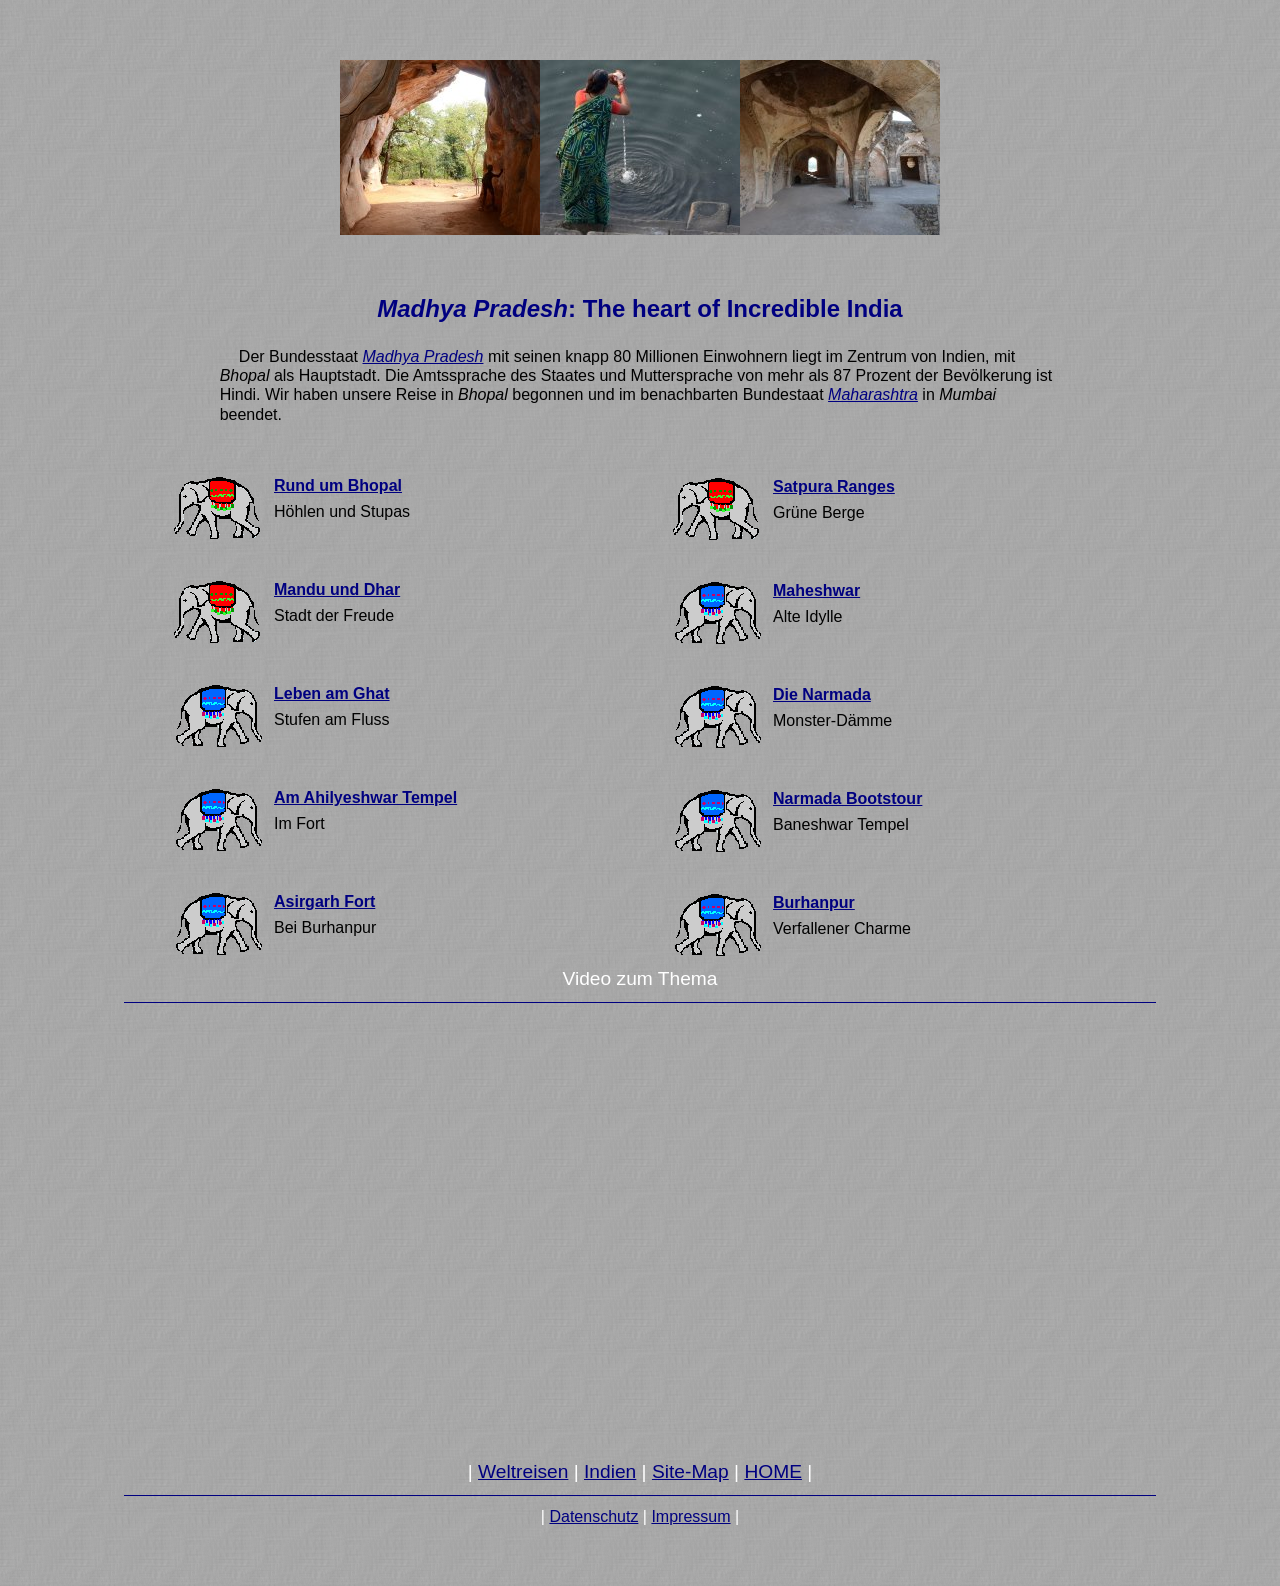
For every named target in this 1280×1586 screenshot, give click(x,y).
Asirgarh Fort (324, 901)
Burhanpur (814, 902)
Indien (610, 1471)
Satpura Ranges (834, 486)
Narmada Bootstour (847, 798)
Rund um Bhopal (338, 485)
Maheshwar (816, 590)
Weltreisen (523, 1471)
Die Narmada (822, 694)
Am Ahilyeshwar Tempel (365, 797)
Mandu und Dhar (337, 589)
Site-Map (690, 1471)
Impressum (690, 1516)
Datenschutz (593, 1516)
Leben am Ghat (332, 693)
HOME (773, 1471)
